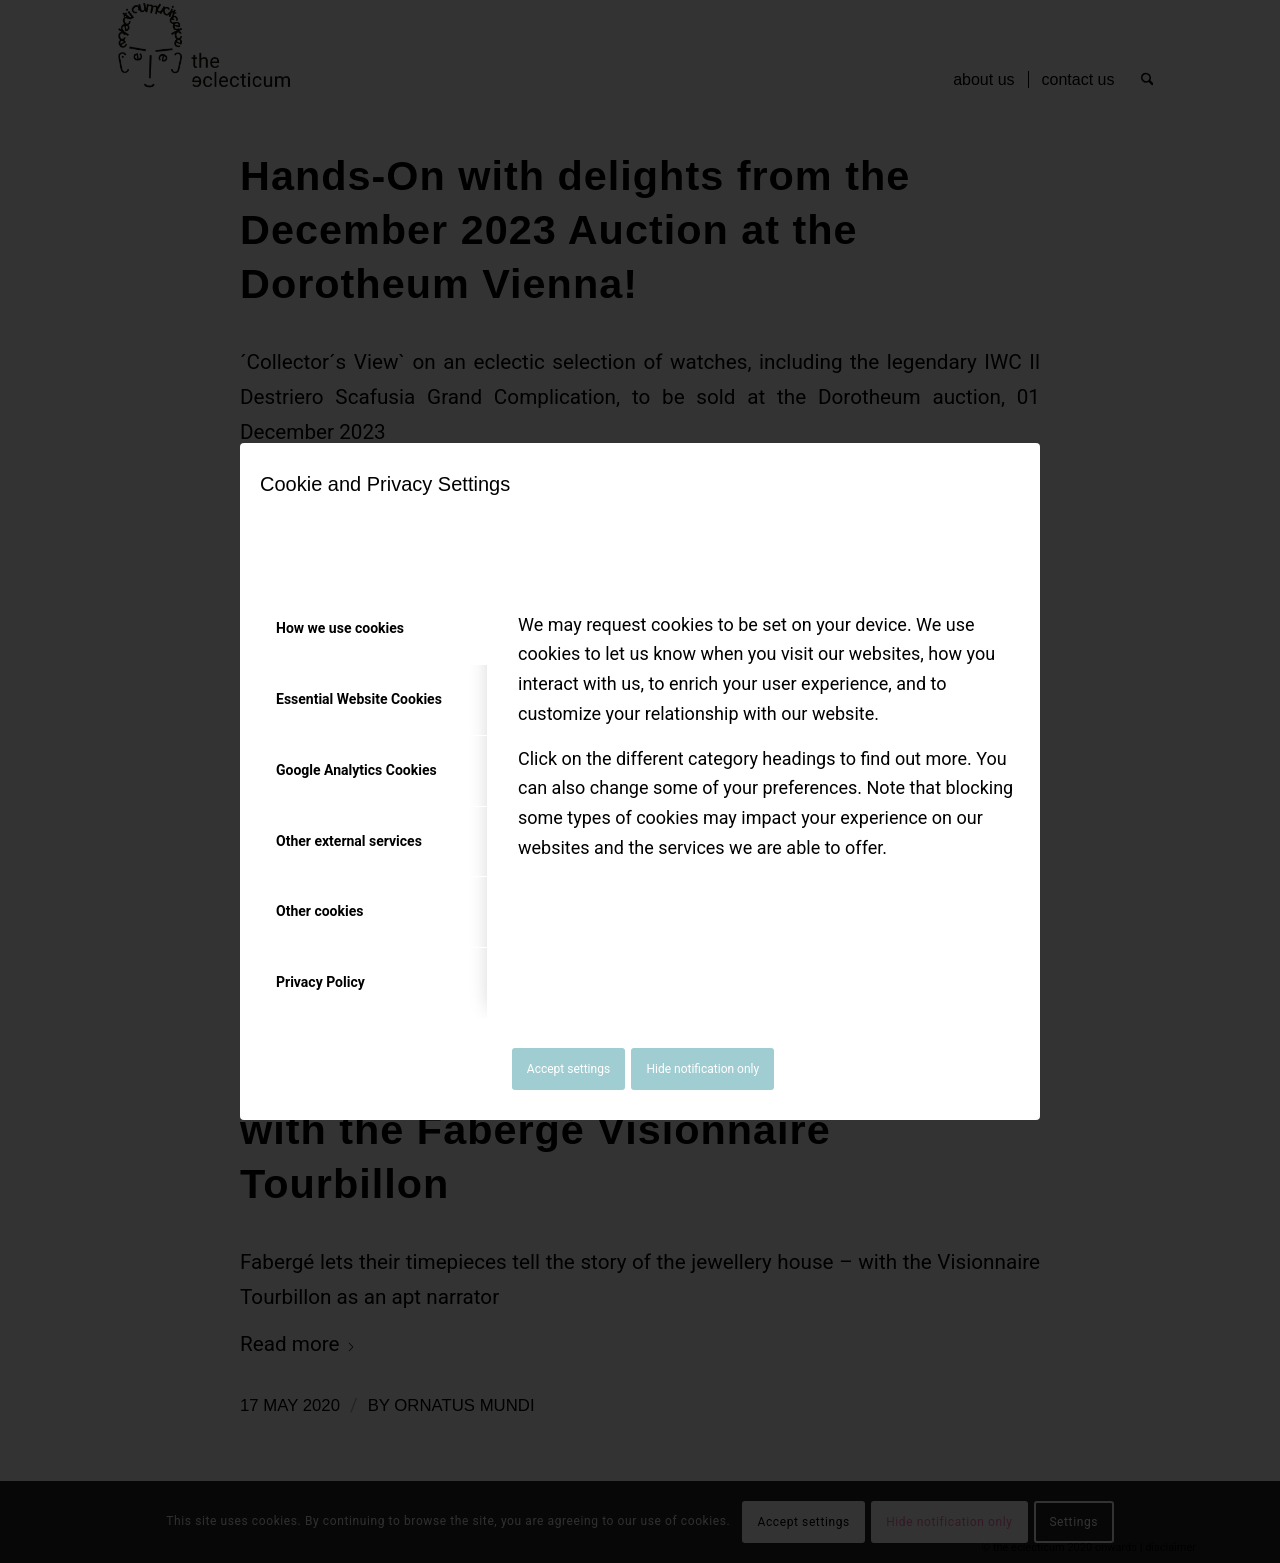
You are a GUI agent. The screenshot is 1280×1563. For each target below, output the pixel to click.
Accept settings (568, 1069)
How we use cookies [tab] (340, 628)
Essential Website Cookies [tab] (359, 699)
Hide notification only (702, 1069)
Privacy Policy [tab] (320, 982)
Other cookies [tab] (319, 911)
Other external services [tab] (349, 841)
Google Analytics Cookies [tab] (356, 770)
